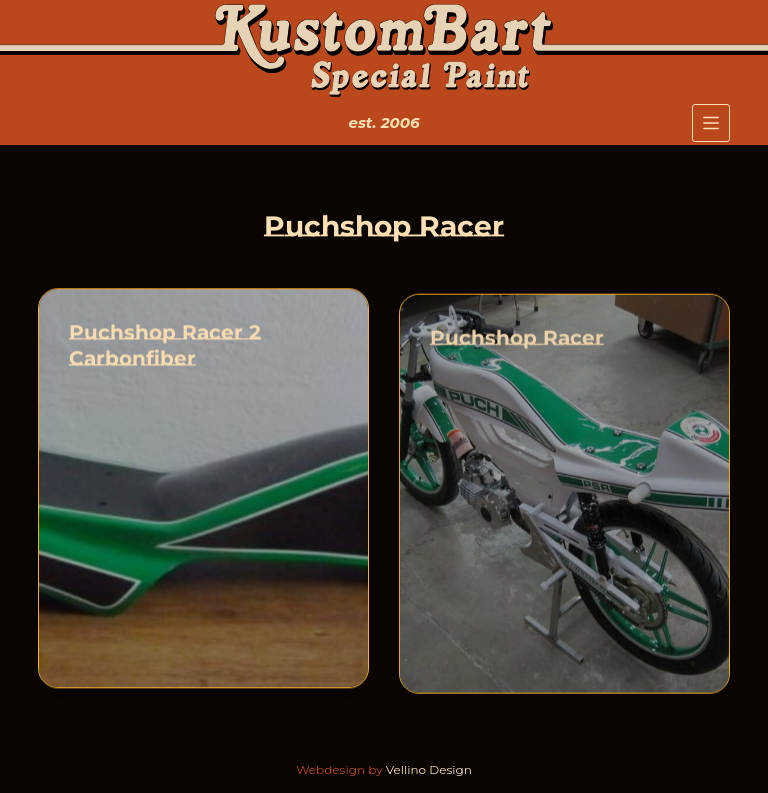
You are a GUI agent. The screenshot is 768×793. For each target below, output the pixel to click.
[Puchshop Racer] (564, 496)
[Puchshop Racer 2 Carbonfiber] (203, 489)
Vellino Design (429, 769)
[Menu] (711, 123)
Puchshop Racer (517, 340)
